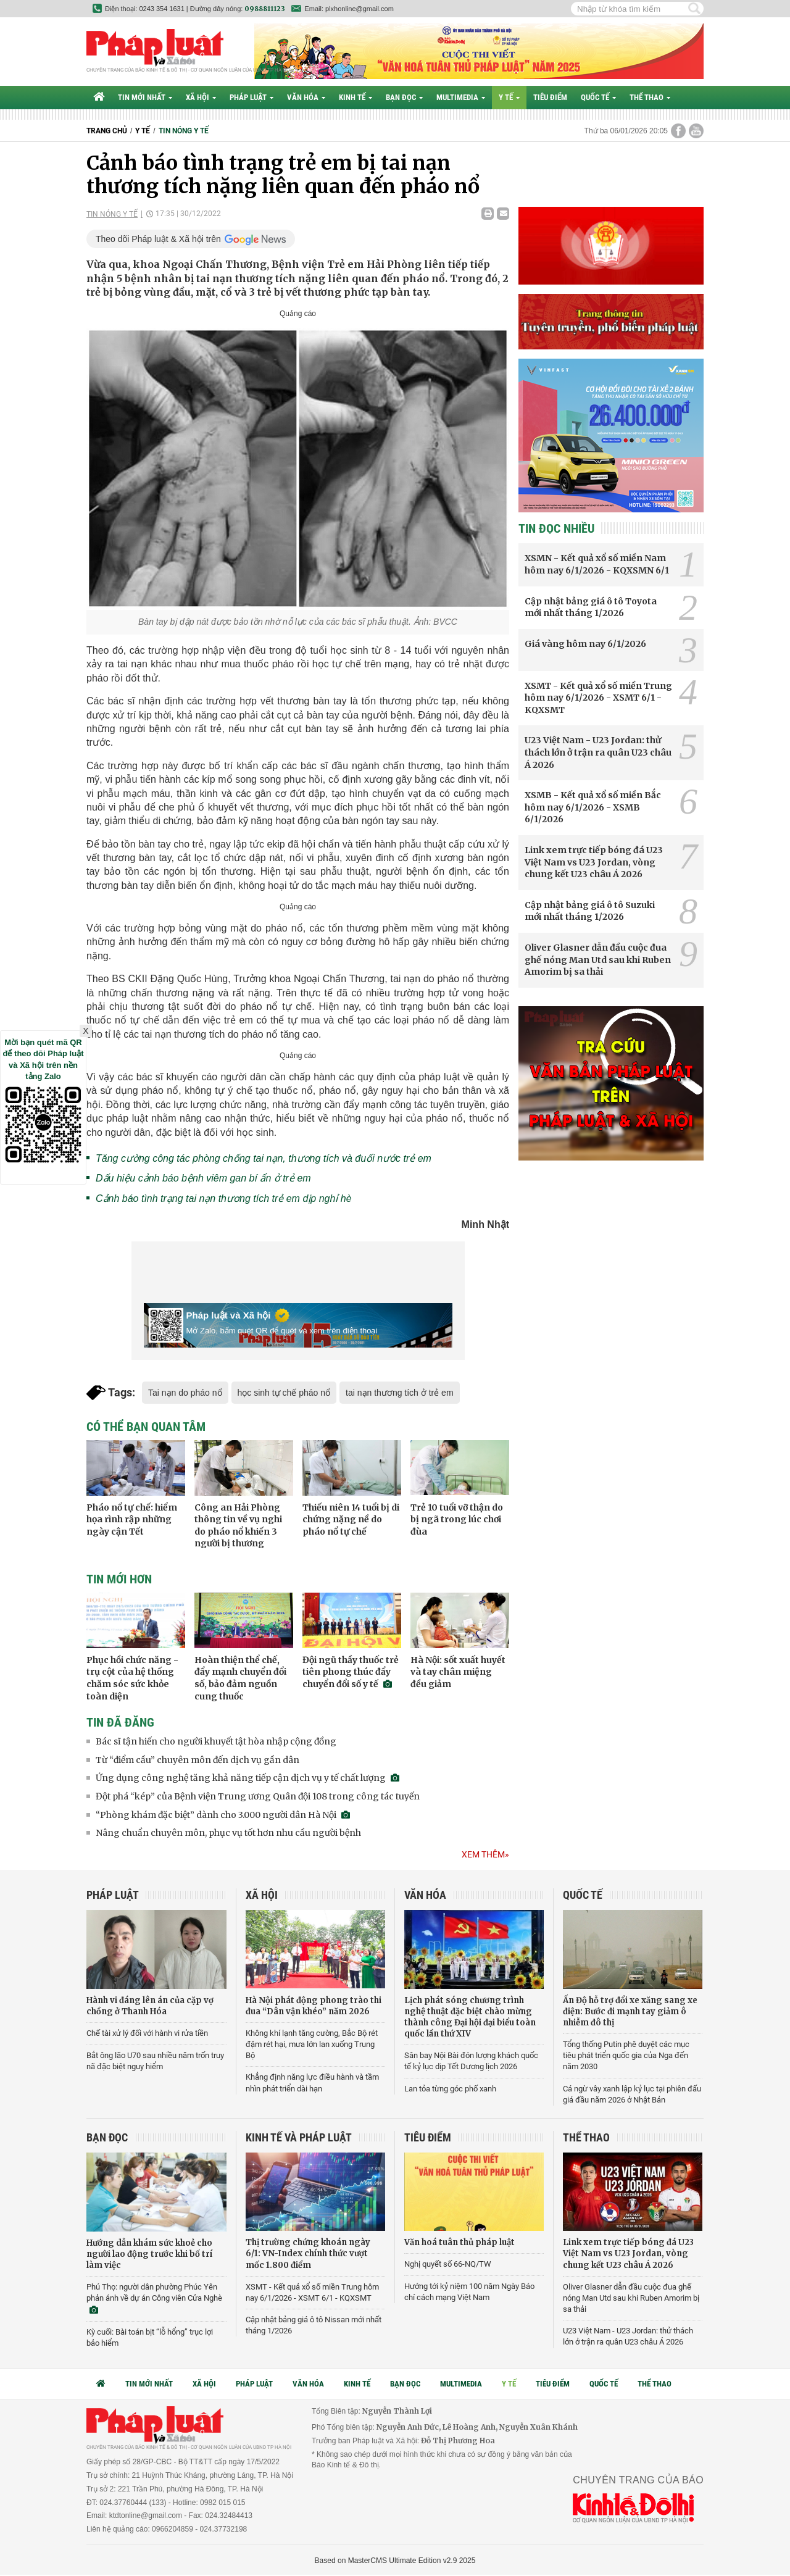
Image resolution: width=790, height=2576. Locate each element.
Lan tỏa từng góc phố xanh (450, 2088)
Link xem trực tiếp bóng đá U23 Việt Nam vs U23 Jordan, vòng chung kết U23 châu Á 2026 (594, 862)
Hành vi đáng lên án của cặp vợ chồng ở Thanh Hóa (150, 2006)
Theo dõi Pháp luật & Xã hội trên (158, 239)
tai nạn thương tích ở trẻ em (400, 1393)
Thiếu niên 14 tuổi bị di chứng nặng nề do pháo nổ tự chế (350, 1519)
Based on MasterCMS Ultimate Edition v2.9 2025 (395, 2560)
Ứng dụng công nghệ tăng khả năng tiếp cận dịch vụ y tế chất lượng (247, 1777)
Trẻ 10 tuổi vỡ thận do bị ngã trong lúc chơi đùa (456, 1519)
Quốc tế (598, 97)
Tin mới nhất (145, 97)
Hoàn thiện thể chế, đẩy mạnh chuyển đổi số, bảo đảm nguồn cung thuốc (240, 1678)
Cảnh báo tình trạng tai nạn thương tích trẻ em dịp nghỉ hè (224, 1198)
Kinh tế (355, 97)
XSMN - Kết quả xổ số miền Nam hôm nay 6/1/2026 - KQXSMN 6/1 (597, 564)
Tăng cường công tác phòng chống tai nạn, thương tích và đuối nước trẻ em (263, 1158)
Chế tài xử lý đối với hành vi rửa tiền (147, 2033)
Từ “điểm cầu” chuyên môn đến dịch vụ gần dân (197, 1759)
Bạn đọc (404, 97)
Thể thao (650, 97)
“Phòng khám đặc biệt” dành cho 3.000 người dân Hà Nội (223, 1814)
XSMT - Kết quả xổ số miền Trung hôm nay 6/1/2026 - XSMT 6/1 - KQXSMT (598, 697)
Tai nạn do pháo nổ (185, 1393)
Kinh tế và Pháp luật (299, 2137)
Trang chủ (106, 131)
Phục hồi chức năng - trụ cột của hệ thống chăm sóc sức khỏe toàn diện (132, 1678)
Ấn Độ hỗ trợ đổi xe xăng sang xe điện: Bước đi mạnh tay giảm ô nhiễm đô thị (630, 2011)
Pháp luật (251, 97)
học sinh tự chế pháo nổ (284, 1393)
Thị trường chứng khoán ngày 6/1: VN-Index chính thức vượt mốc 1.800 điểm (308, 2253)
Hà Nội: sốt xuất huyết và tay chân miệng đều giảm (457, 1672)
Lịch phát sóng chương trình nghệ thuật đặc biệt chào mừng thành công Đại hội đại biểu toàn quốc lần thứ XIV (470, 2017)
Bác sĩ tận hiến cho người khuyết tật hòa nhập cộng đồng (216, 1741)
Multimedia (460, 97)
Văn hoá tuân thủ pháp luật (459, 2242)
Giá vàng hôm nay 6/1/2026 (585, 643)
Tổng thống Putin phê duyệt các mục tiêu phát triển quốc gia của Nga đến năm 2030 (626, 2055)
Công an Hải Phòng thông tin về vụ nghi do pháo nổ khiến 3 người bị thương (238, 1525)
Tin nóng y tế (184, 131)
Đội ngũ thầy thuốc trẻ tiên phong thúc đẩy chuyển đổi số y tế (350, 1672)
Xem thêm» (485, 1854)
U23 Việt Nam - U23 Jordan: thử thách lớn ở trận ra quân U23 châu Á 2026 (598, 752)
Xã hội (201, 97)
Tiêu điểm (550, 97)
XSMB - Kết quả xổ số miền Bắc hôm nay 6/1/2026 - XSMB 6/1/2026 (593, 807)
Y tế (509, 97)
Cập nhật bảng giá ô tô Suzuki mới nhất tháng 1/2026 (590, 911)
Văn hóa (306, 97)
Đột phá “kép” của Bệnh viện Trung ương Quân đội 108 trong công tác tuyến (258, 1796)
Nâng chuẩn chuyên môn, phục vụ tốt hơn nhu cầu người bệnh (228, 1832)
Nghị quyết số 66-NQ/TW (447, 2264)
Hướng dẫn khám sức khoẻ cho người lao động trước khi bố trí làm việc (149, 2254)
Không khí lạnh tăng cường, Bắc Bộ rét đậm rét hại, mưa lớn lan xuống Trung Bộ (312, 2044)
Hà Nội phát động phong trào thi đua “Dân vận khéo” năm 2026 (313, 2006)
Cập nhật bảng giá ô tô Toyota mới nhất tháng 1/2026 (591, 607)
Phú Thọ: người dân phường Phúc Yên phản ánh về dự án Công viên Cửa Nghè (154, 2298)
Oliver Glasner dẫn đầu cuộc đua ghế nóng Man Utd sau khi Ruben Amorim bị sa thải (598, 959)
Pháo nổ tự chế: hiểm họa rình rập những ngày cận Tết (131, 1519)
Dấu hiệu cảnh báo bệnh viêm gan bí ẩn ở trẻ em (203, 1178)
